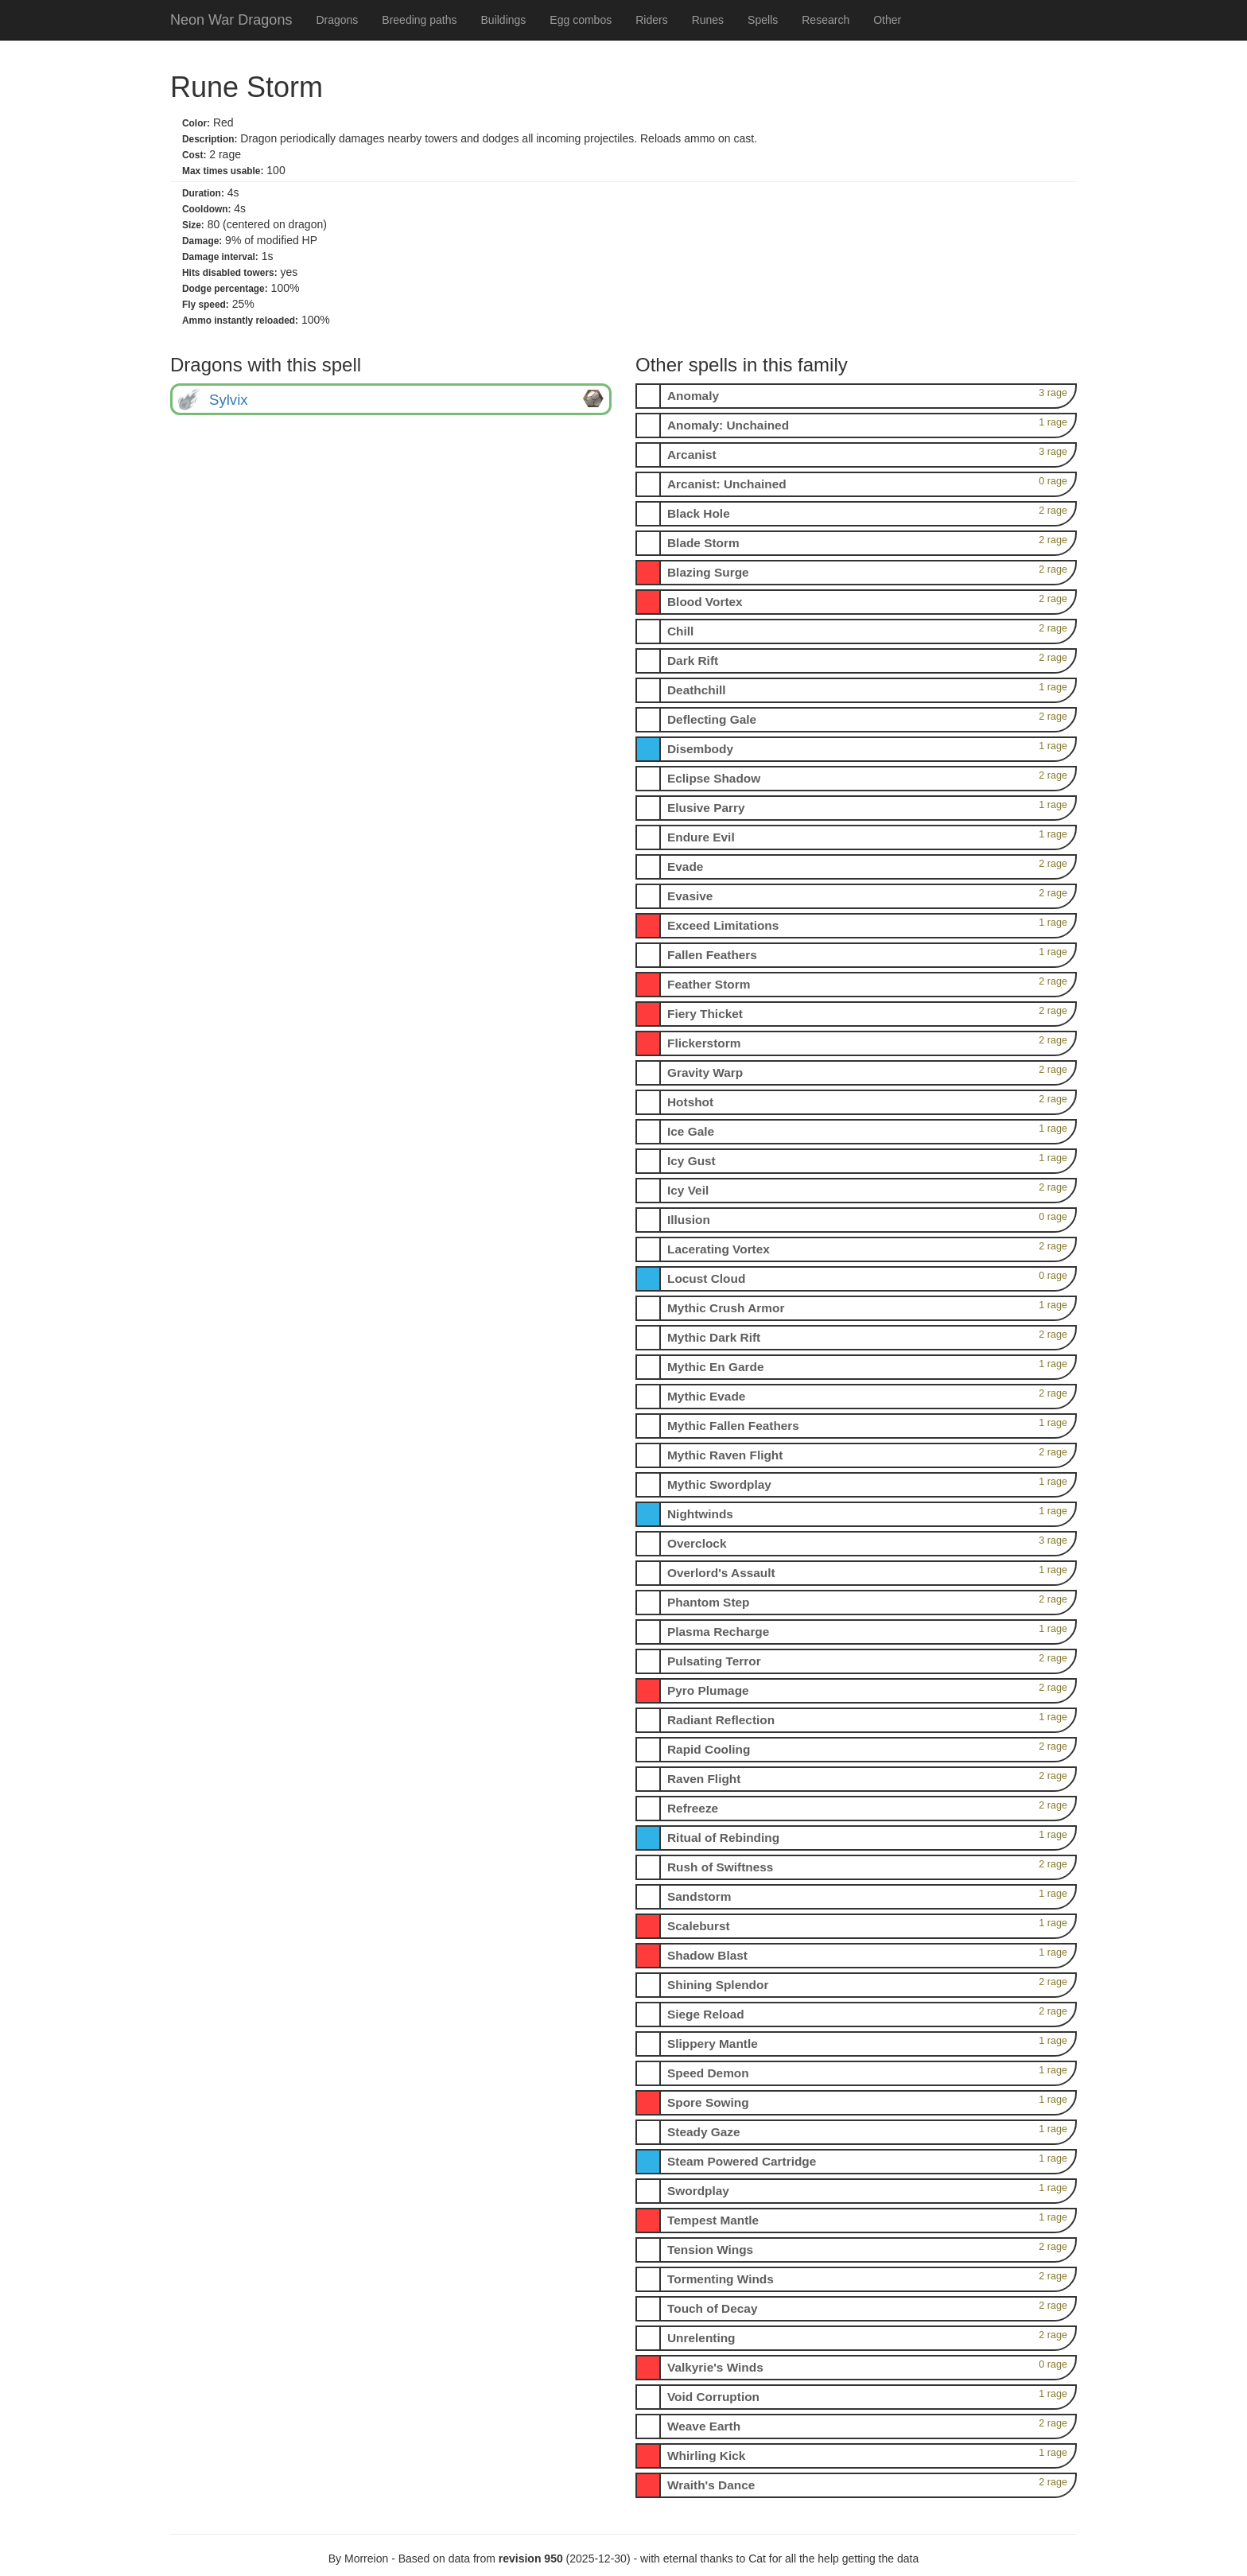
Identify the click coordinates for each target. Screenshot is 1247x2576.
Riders (651, 20)
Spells (763, 20)
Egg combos (581, 20)
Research (825, 20)
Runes (708, 20)
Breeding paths (419, 20)
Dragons (337, 20)
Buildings (503, 20)
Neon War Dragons (231, 20)
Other (887, 20)
